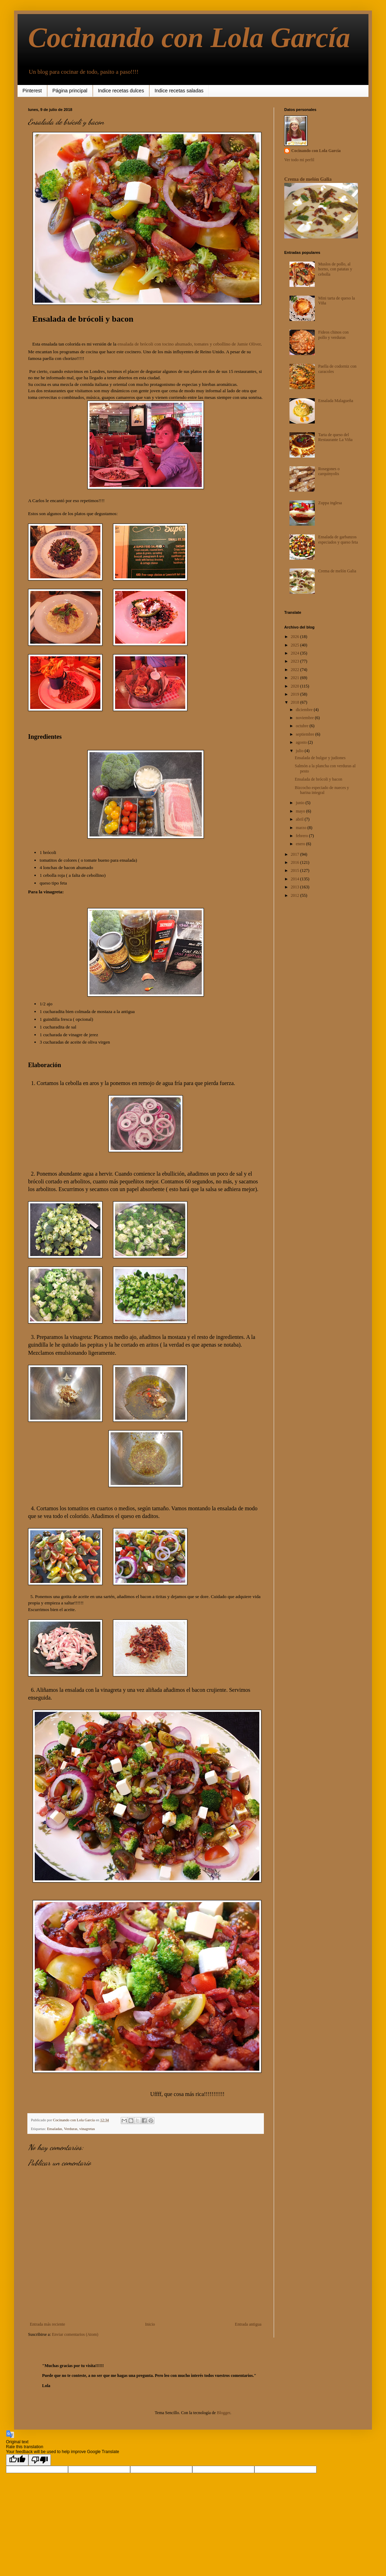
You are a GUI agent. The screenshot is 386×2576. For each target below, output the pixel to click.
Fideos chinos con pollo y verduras (333, 335)
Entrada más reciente (47, 2324)
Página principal (69, 90)
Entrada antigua (248, 2324)
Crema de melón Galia (308, 179)
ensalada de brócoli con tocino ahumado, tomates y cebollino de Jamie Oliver (189, 344)
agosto (302, 742)
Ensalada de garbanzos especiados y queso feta (338, 539)
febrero (302, 835)
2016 (295, 862)
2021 (295, 677)
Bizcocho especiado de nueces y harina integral (322, 790)
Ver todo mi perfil (299, 159)
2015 (295, 870)
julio (300, 750)
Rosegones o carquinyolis (329, 471)
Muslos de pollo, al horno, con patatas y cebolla (335, 269)
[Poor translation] (39, 2460)
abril (300, 819)
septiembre (305, 734)
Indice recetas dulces (121, 90)
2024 (295, 653)
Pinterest (32, 90)
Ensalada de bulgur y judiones (320, 757)
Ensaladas (54, 2129)
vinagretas (87, 2129)
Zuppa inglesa (330, 502)
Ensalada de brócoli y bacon (318, 779)
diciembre (305, 709)
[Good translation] (17, 2460)
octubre (303, 725)
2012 (295, 895)
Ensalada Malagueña (335, 400)
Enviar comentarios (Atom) (75, 2334)
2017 (295, 854)
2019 (295, 694)
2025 (295, 645)
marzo (301, 827)
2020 (295, 686)
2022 (295, 669)
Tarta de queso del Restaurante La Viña (335, 437)
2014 (295, 878)
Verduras (70, 2129)
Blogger (223, 2412)
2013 (295, 887)
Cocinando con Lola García (189, 37)
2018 (295, 702)
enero (301, 843)
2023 (295, 661)
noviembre (305, 717)
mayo (301, 811)
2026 (295, 636)
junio (301, 802)
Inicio (150, 2324)
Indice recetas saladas (178, 90)
